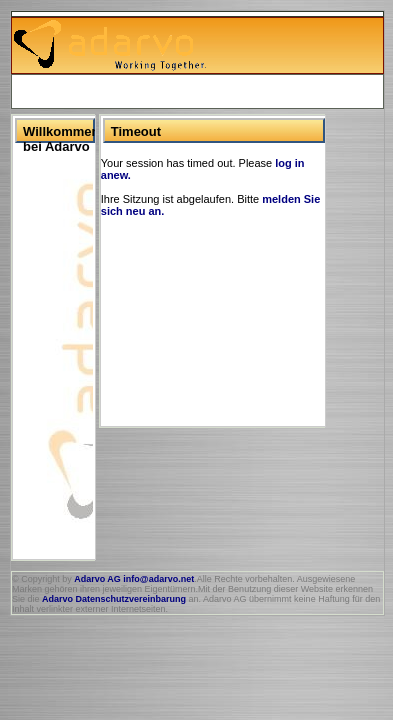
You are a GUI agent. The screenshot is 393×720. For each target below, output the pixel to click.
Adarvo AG (97, 579)
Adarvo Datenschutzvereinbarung (114, 599)
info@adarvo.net (158, 579)
